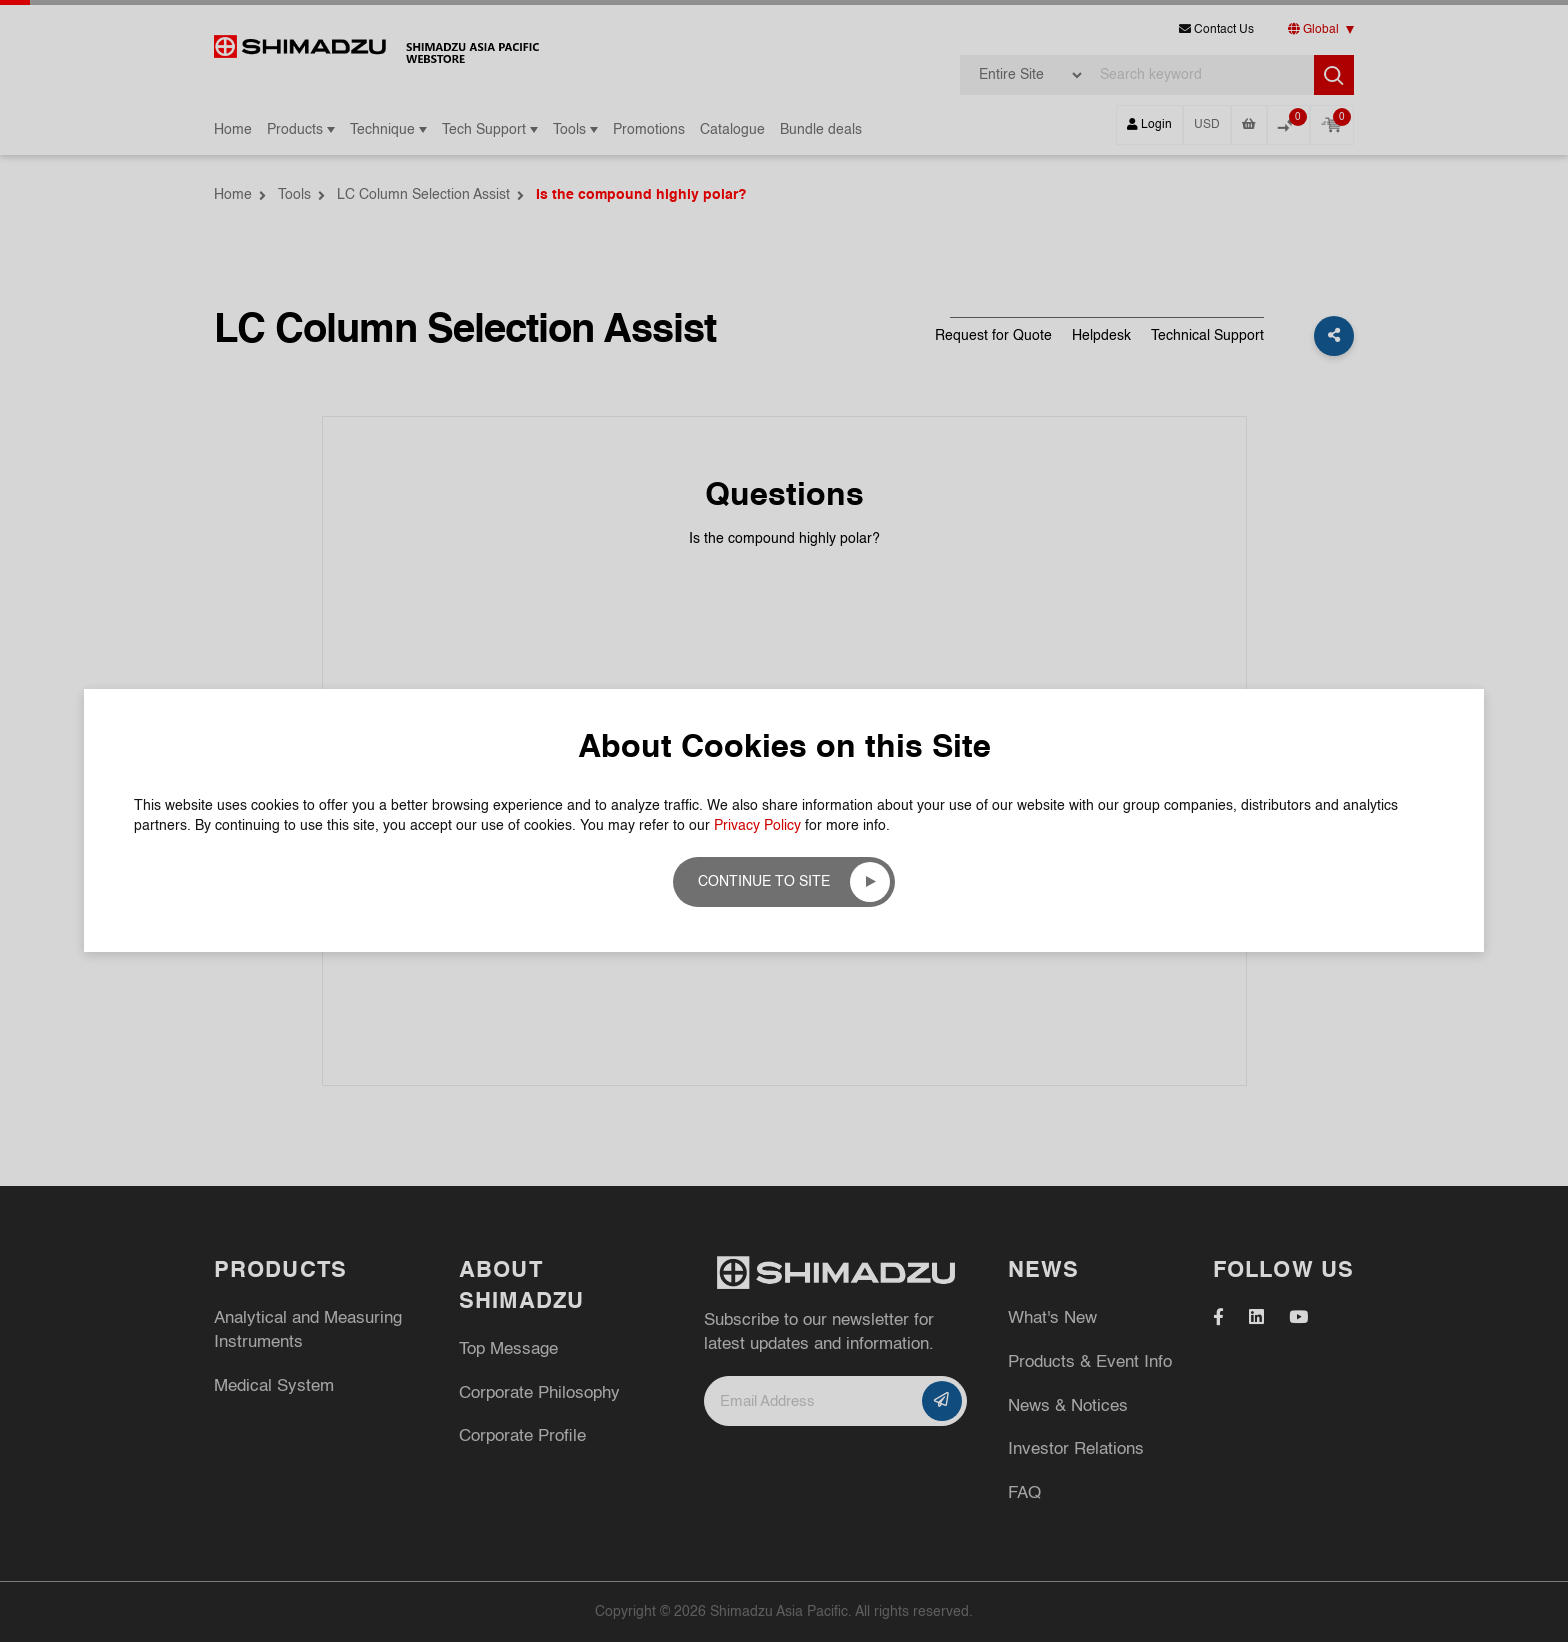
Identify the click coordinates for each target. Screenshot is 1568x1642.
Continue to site (764, 882)
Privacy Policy (757, 826)
